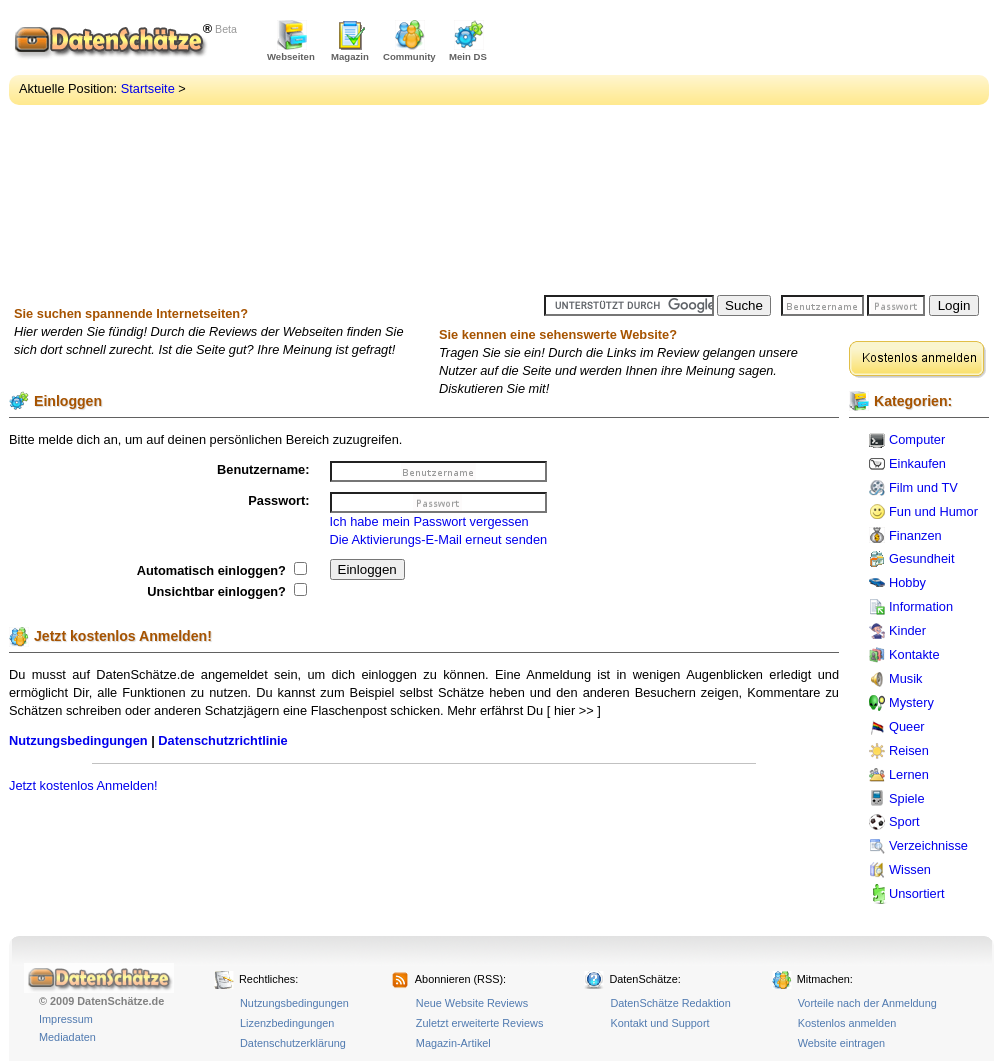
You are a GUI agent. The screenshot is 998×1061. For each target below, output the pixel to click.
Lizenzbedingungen (287, 1023)
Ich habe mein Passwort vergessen (429, 521)
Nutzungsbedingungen (78, 740)
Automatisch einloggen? (222, 570)
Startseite (148, 88)
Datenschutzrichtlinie (222, 740)
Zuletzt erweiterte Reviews (480, 1023)
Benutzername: (263, 469)
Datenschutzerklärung (293, 1043)
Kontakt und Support (659, 1023)
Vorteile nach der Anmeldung (867, 1003)
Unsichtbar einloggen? (226, 591)
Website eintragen (841, 1043)
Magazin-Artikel (453, 1043)
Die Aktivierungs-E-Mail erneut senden (439, 539)
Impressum (66, 1019)
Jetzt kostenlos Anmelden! (83, 785)
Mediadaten (67, 1037)
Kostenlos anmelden (847, 1023)
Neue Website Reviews (472, 1003)
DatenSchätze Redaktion (670, 1003)
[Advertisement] (725, 150)
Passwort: (278, 500)
